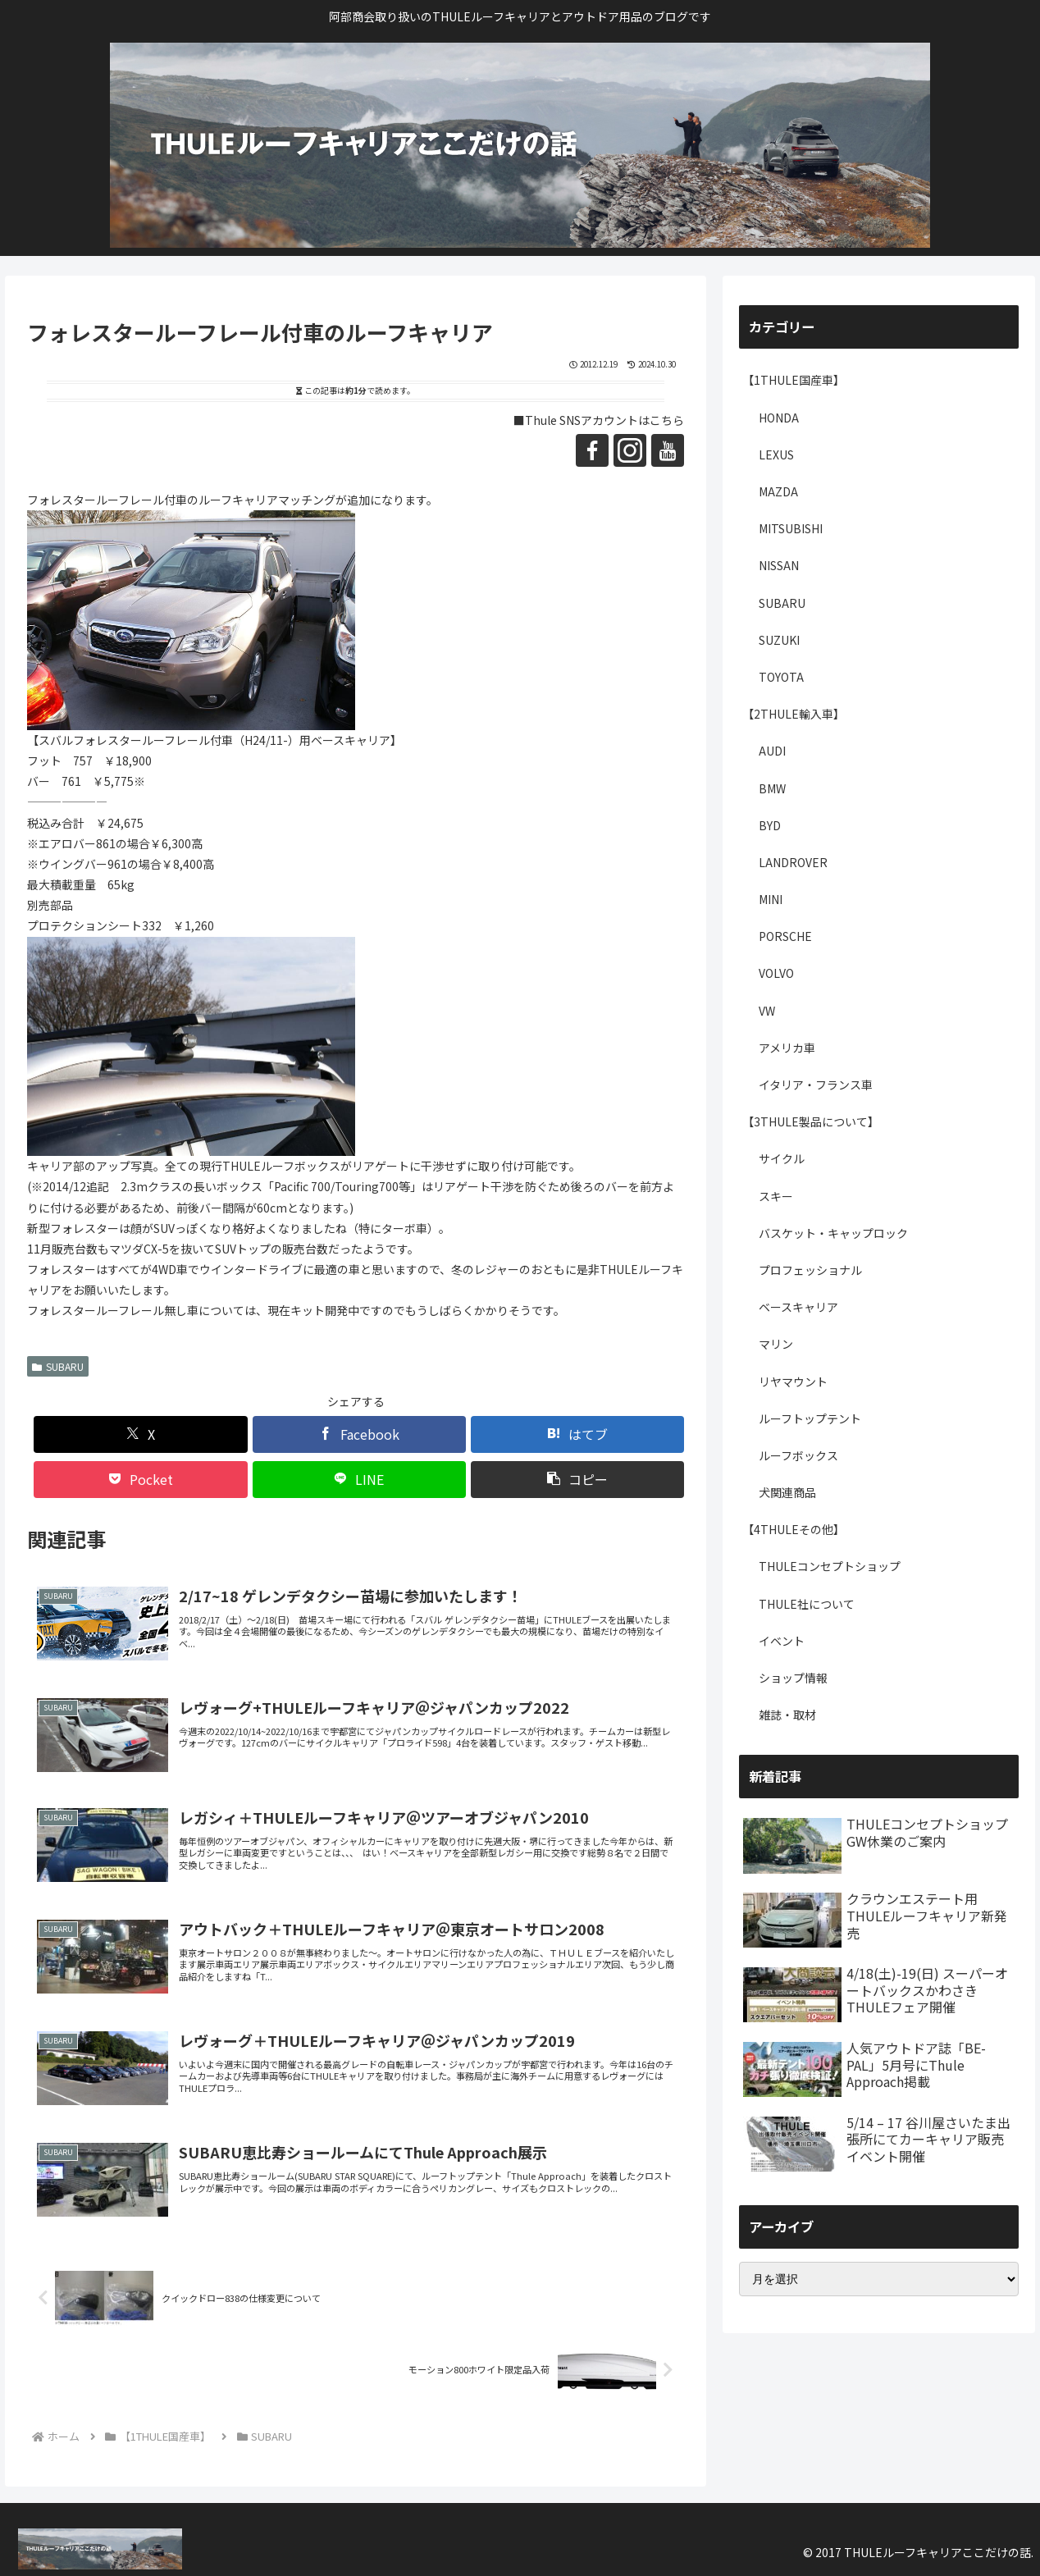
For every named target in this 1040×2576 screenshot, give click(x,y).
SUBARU (58, 1366)
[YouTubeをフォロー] (667, 450)
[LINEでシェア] (359, 1479)
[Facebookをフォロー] (592, 450)
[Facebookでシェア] (359, 1434)
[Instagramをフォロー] (630, 450)
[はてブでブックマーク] (577, 1434)
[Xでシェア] (140, 1434)
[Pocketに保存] (140, 1479)
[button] (577, 1479)
